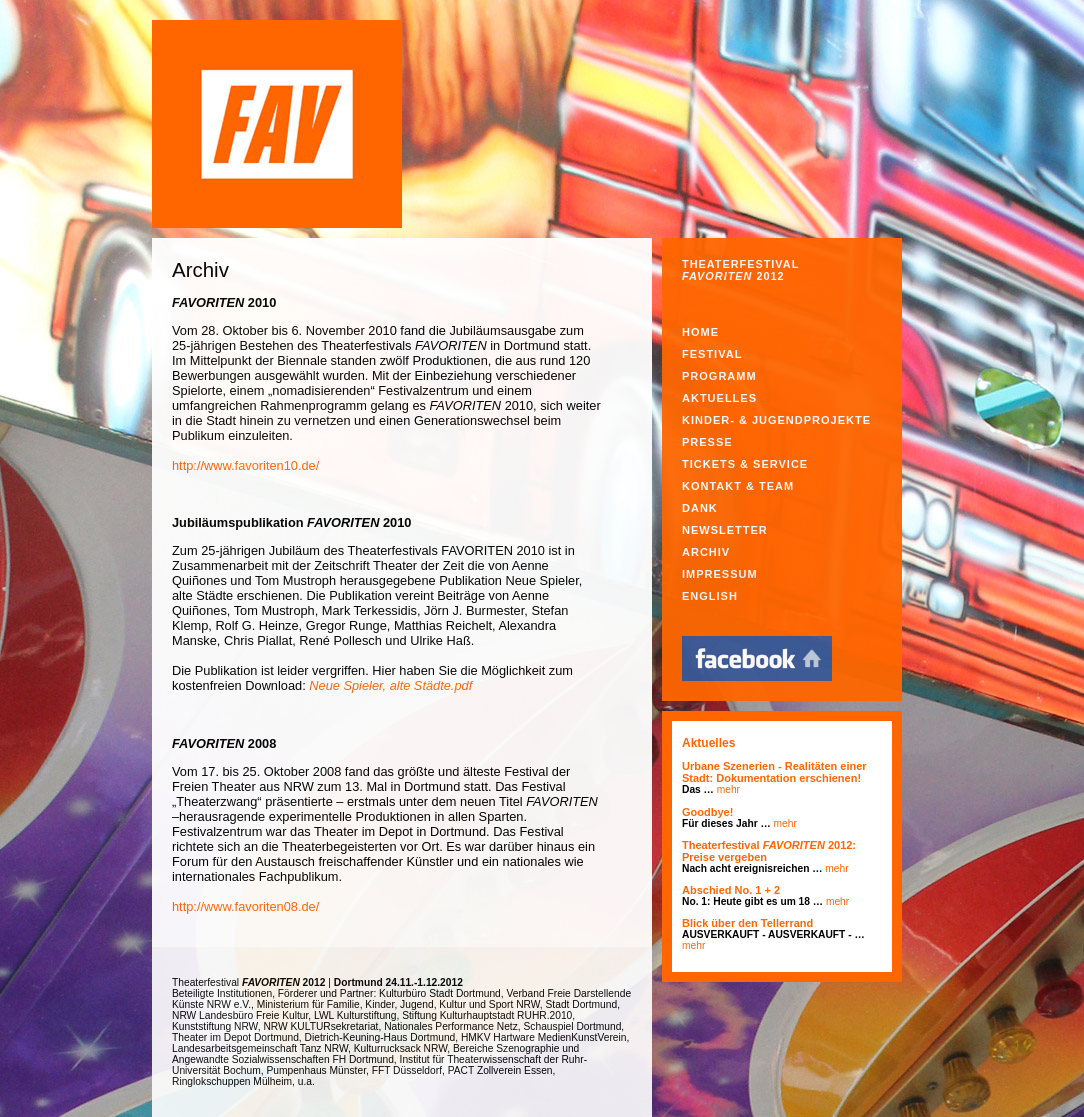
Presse (707, 442)
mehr (728, 789)
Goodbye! (707, 812)
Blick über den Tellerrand (747, 923)
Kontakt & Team (738, 486)
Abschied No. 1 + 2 (731, 890)
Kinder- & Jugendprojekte (776, 420)
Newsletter (725, 530)
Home (700, 332)
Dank (700, 508)
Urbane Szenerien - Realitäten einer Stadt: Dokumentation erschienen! (774, 772)
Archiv (706, 552)
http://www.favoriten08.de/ (245, 906)
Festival (712, 354)
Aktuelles (719, 398)
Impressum (720, 574)
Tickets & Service (745, 464)
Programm (719, 376)
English (710, 596)
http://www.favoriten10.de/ (245, 465)
